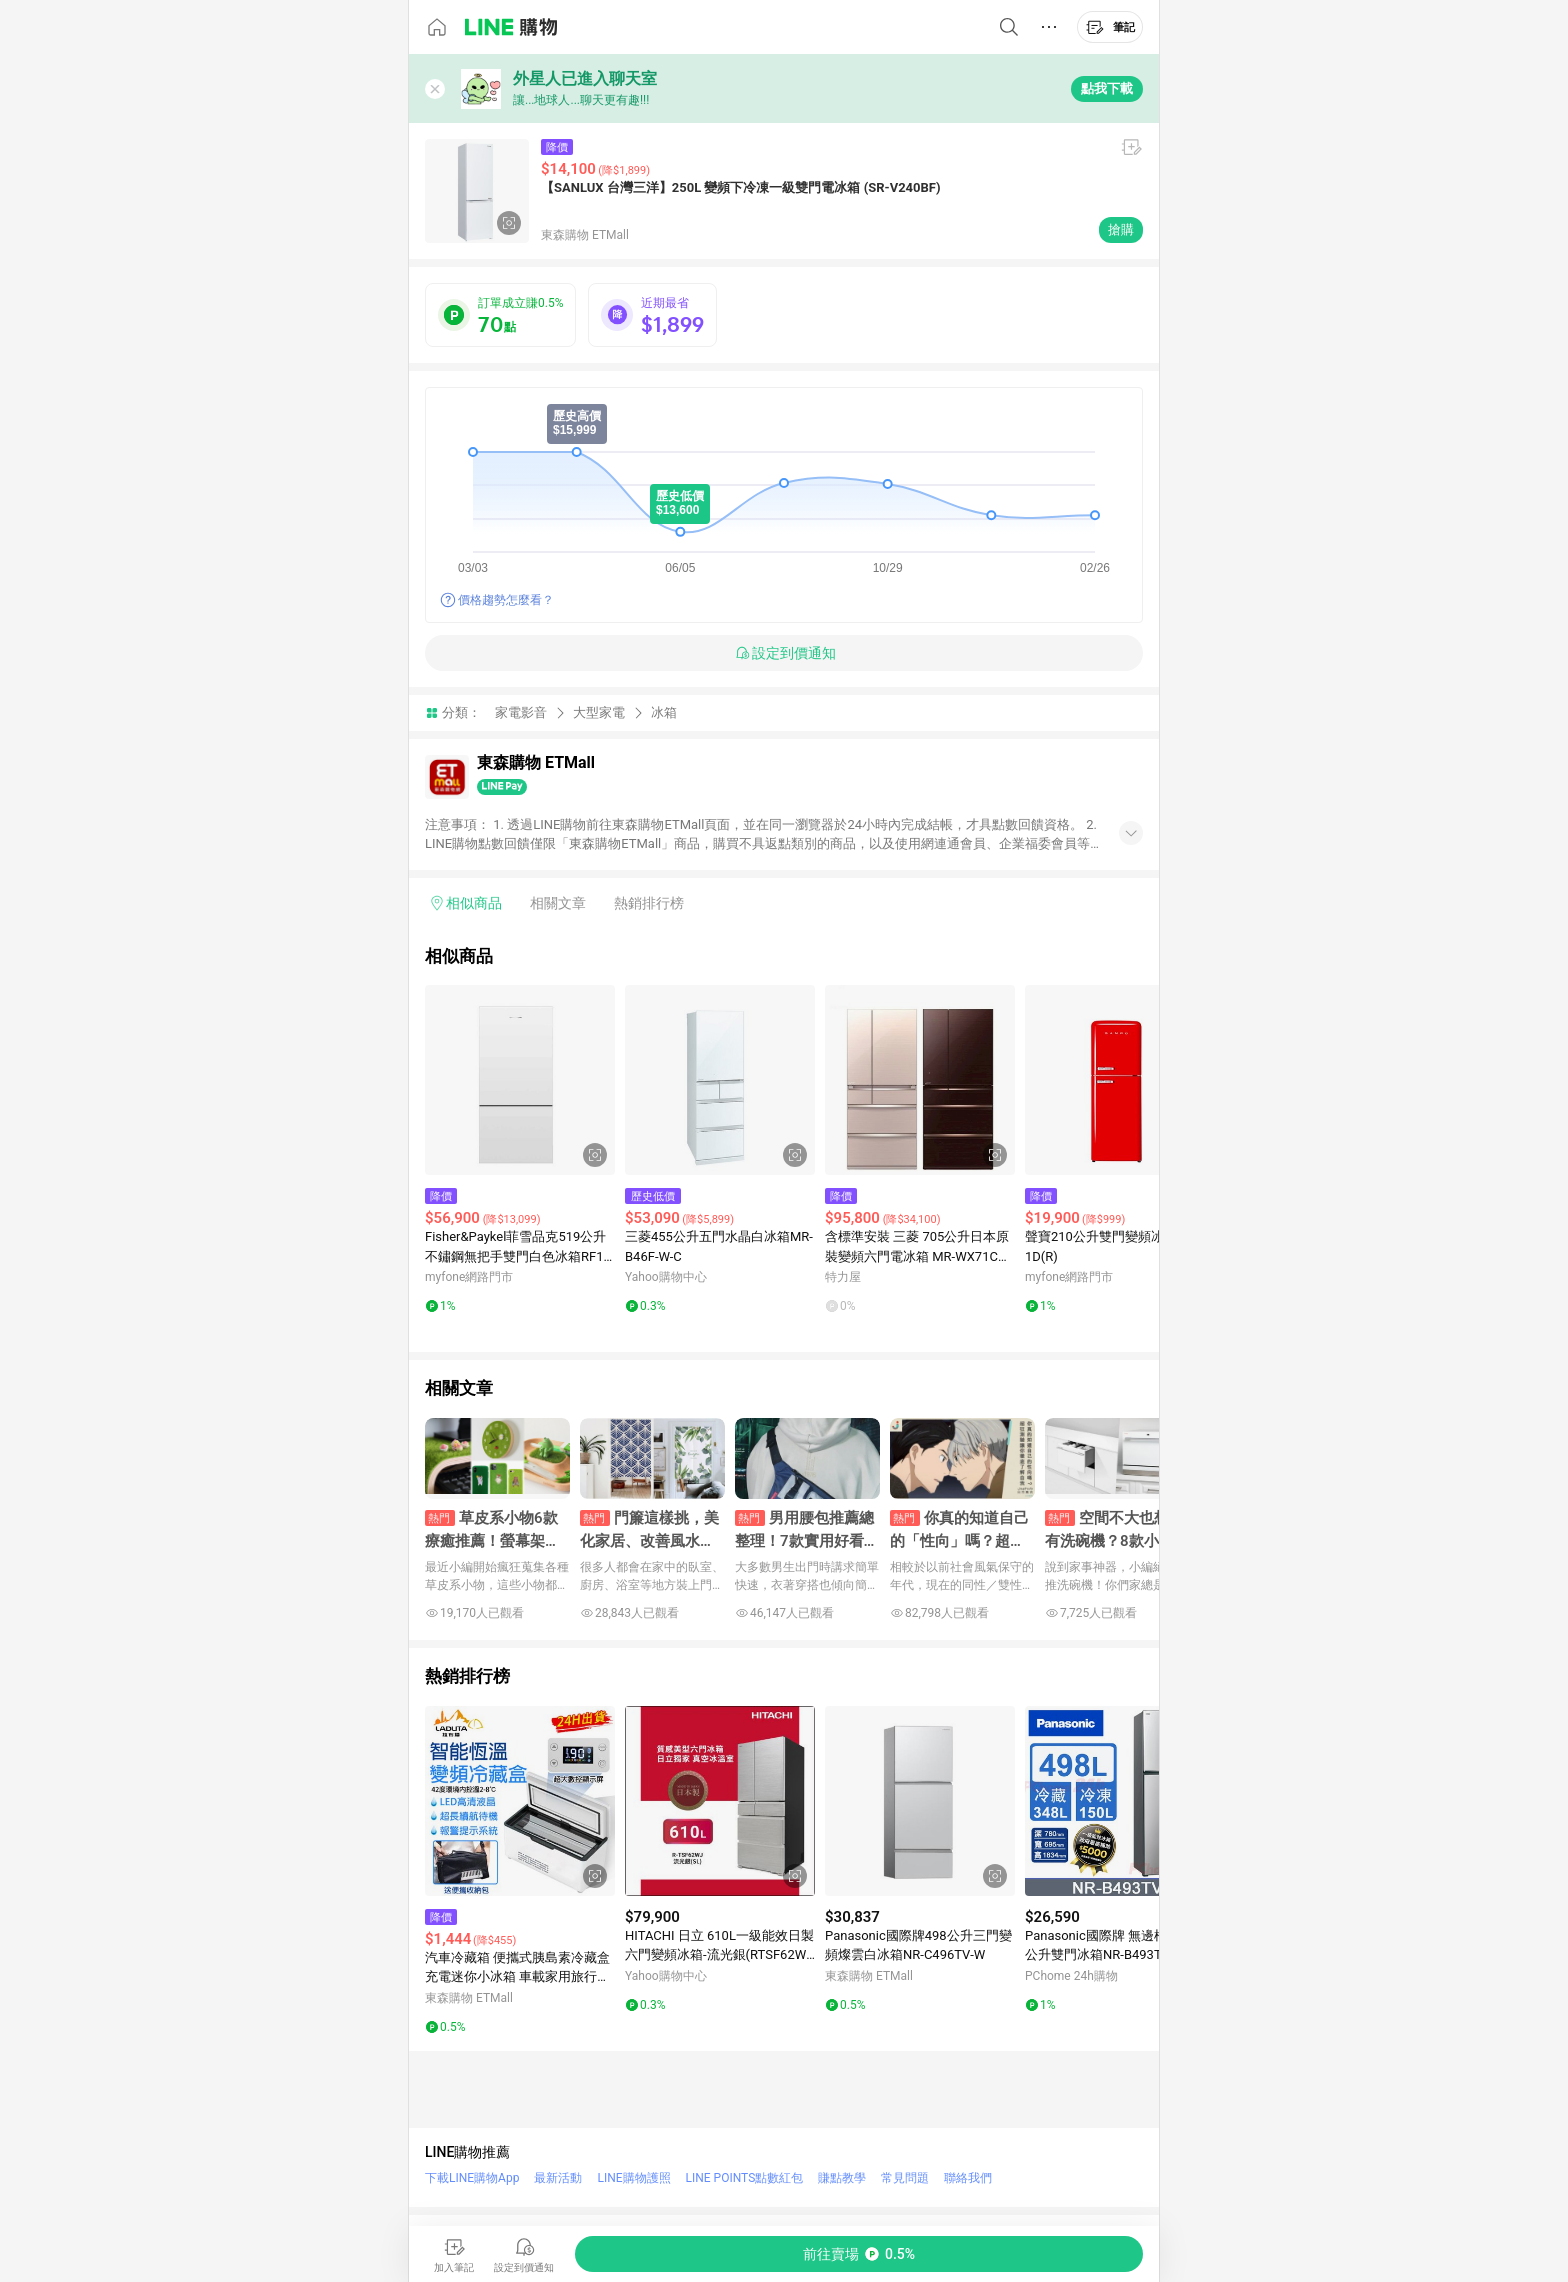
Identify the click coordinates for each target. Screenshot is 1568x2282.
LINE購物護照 (633, 2178)
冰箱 (664, 712)
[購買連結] (859, 2254)
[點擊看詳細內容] (520, 1080)
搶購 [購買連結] (1121, 229)
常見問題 (905, 2178)
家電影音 (521, 712)
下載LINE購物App (472, 2178)
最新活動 (558, 2178)
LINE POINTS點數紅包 (745, 2178)
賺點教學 (842, 2178)
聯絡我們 (968, 2178)
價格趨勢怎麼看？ (506, 600)
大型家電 (599, 712)
